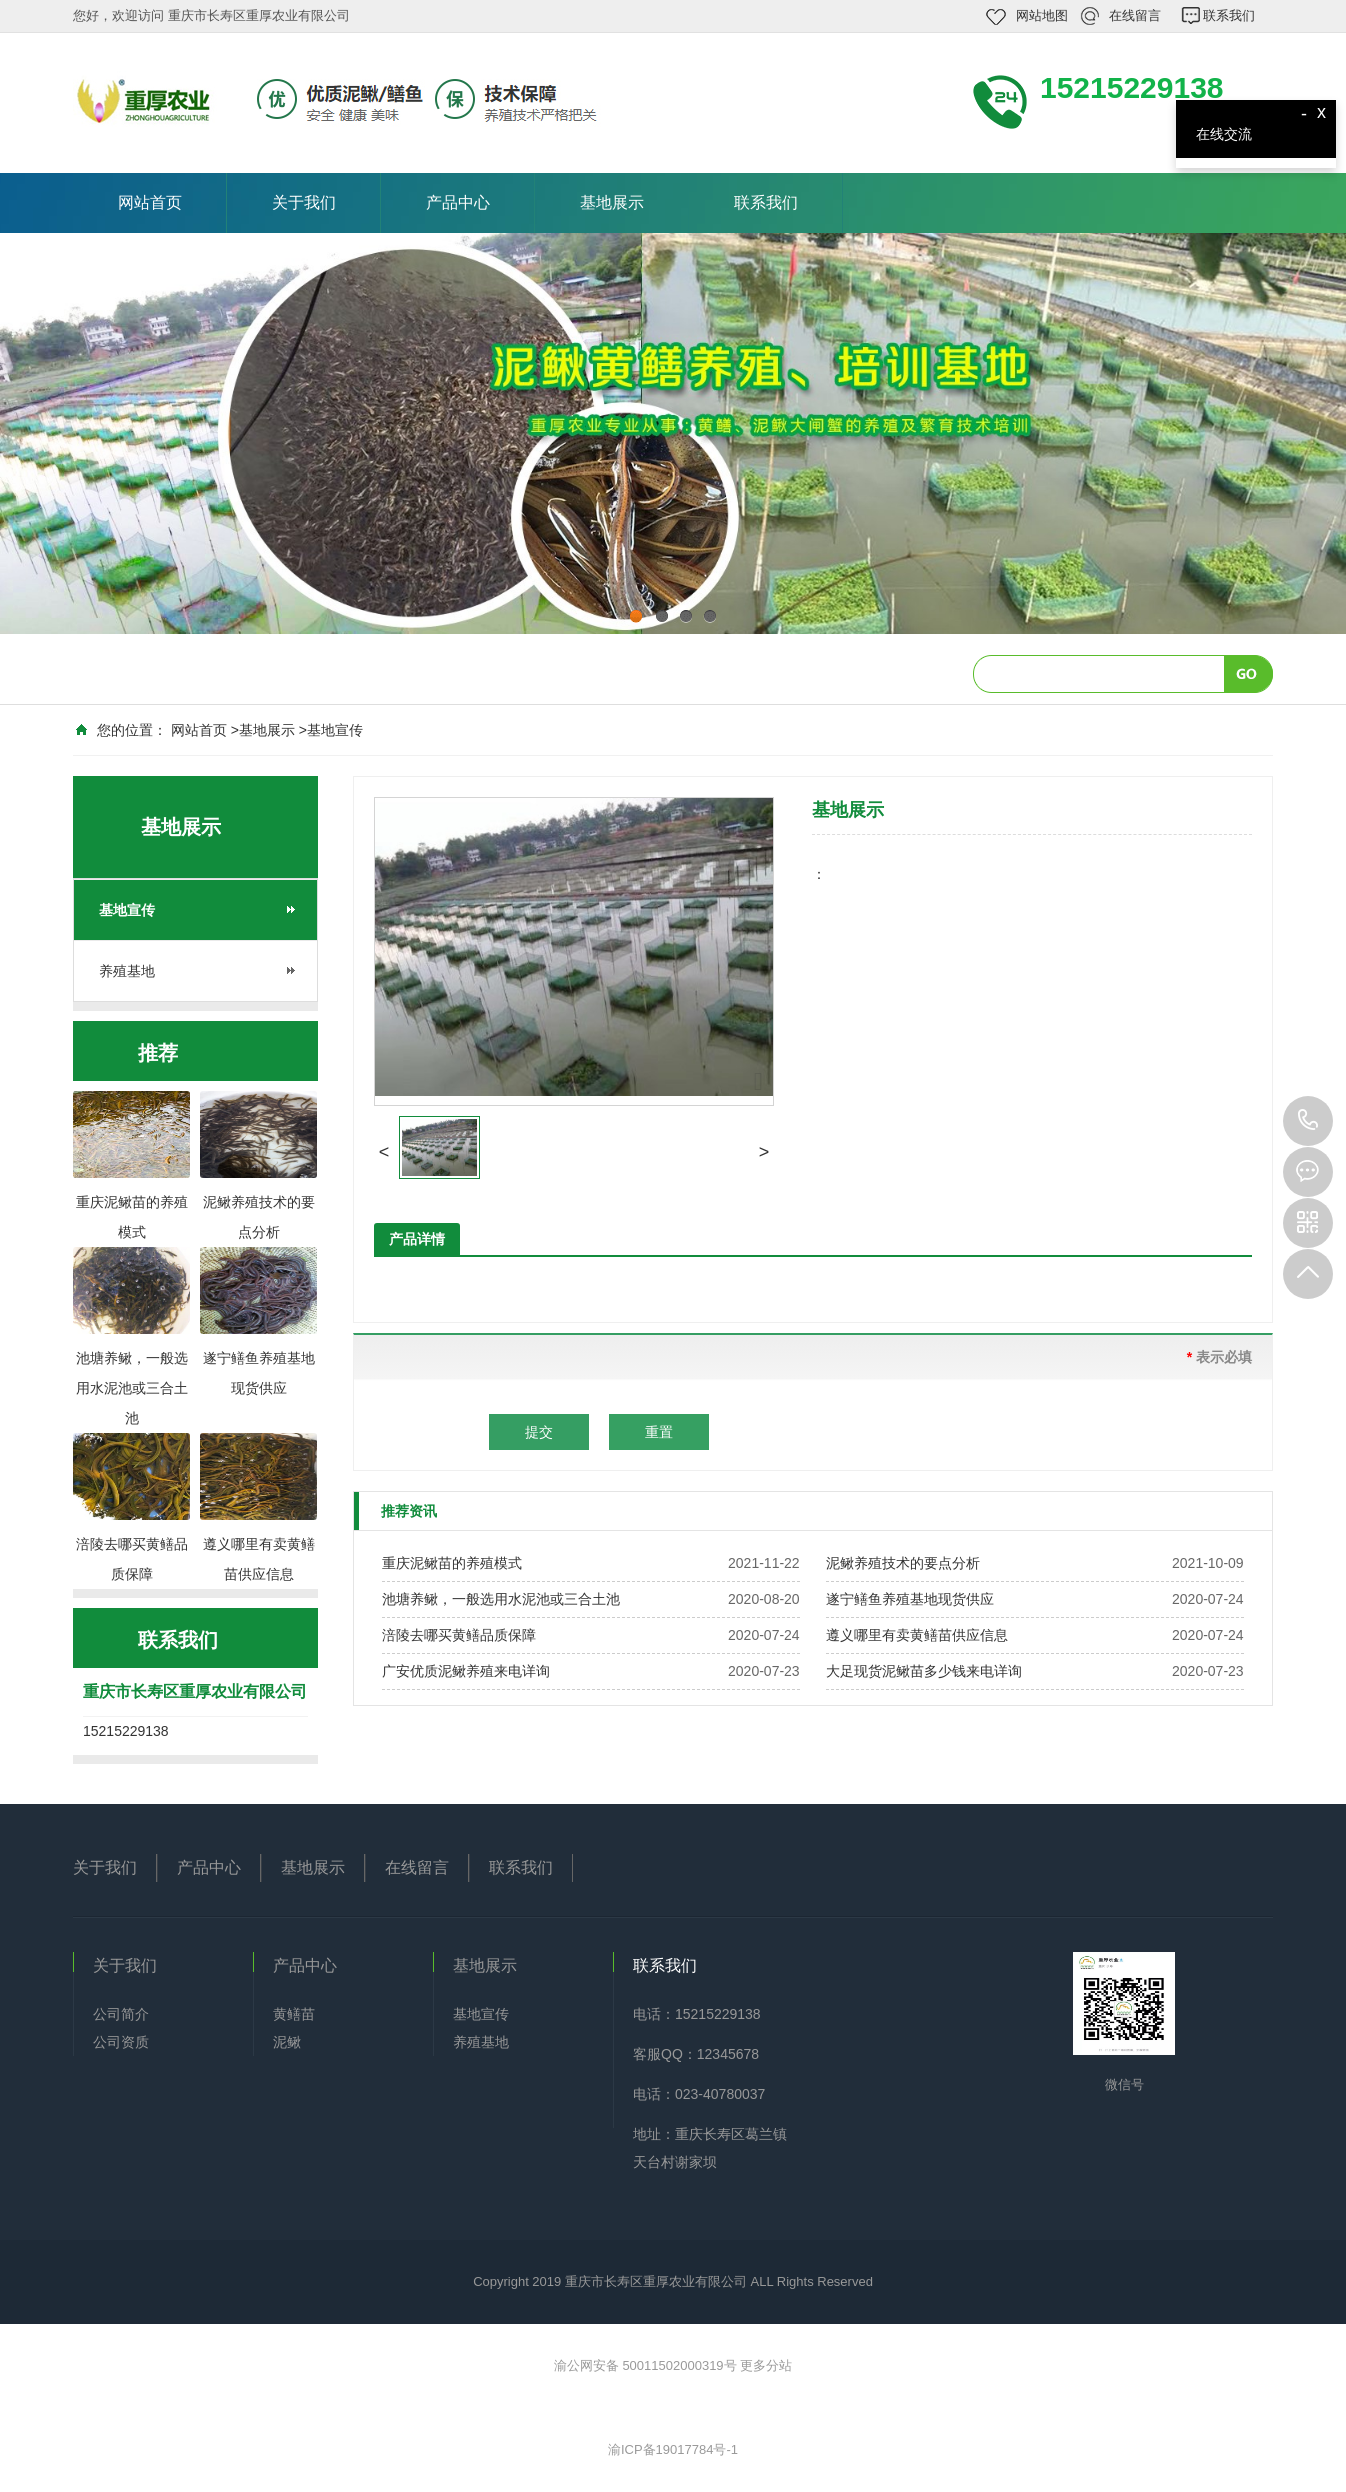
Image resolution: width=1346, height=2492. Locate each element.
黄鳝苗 (294, 2014)
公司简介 (121, 2014)
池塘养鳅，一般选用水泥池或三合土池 (501, 1599)
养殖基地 (127, 971)
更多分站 (766, 2365)
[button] (384, 1152)
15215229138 (1308, 1121)
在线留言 (1135, 15)
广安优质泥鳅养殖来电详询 (466, 1671)
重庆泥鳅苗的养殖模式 (452, 1563)
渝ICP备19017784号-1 (673, 2449)
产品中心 (458, 202)
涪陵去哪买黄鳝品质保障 (459, 1635)
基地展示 (612, 202)
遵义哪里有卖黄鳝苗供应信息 (917, 1635)
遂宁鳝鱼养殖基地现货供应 (910, 1599)
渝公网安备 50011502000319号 (647, 2365)
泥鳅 (287, 2042)
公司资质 (121, 2042)
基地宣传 (335, 730)
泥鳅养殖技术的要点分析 (903, 1563)
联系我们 (1229, 15)
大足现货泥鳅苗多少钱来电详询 (924, 1671)
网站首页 (150, 202)
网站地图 (1042, 15)
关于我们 (304, 202)
